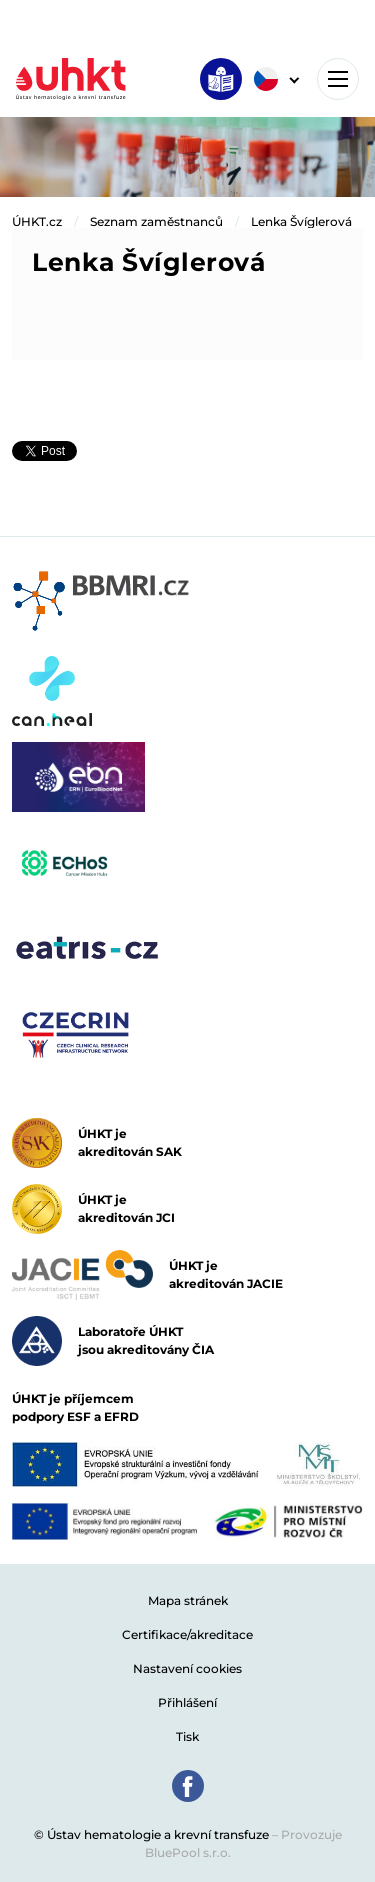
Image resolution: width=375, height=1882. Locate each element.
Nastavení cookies (187, 1668)
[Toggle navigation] (338, 79)
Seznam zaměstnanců (156, 221)
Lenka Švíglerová (301, 221)
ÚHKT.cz (37, 221)
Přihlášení (187, 1702)
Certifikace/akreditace (187, 1634)
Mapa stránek (188, 1600)
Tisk (187, 1736)
